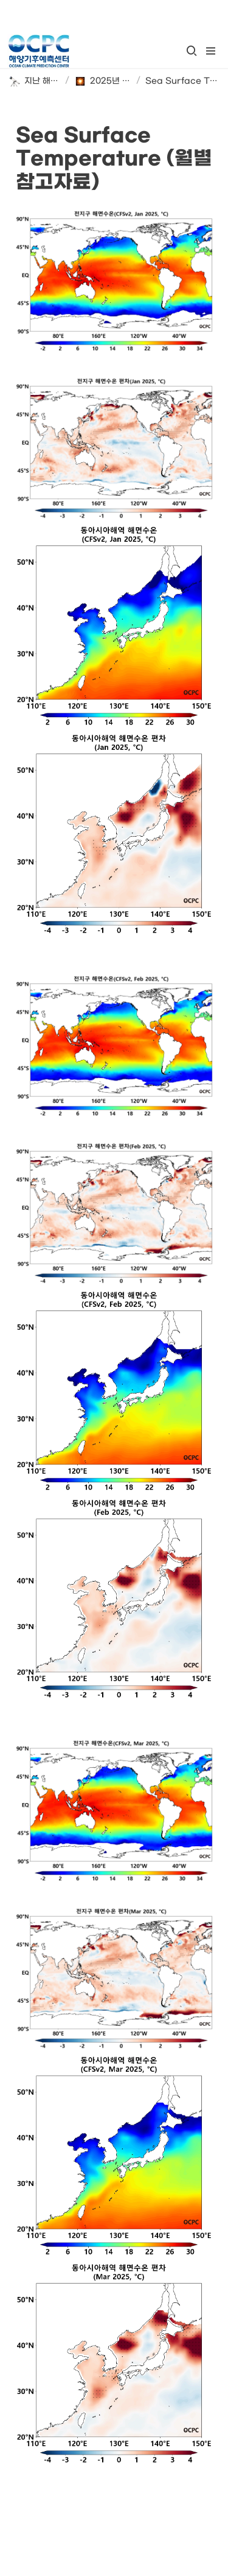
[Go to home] (38, 51)
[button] (191, 50)
